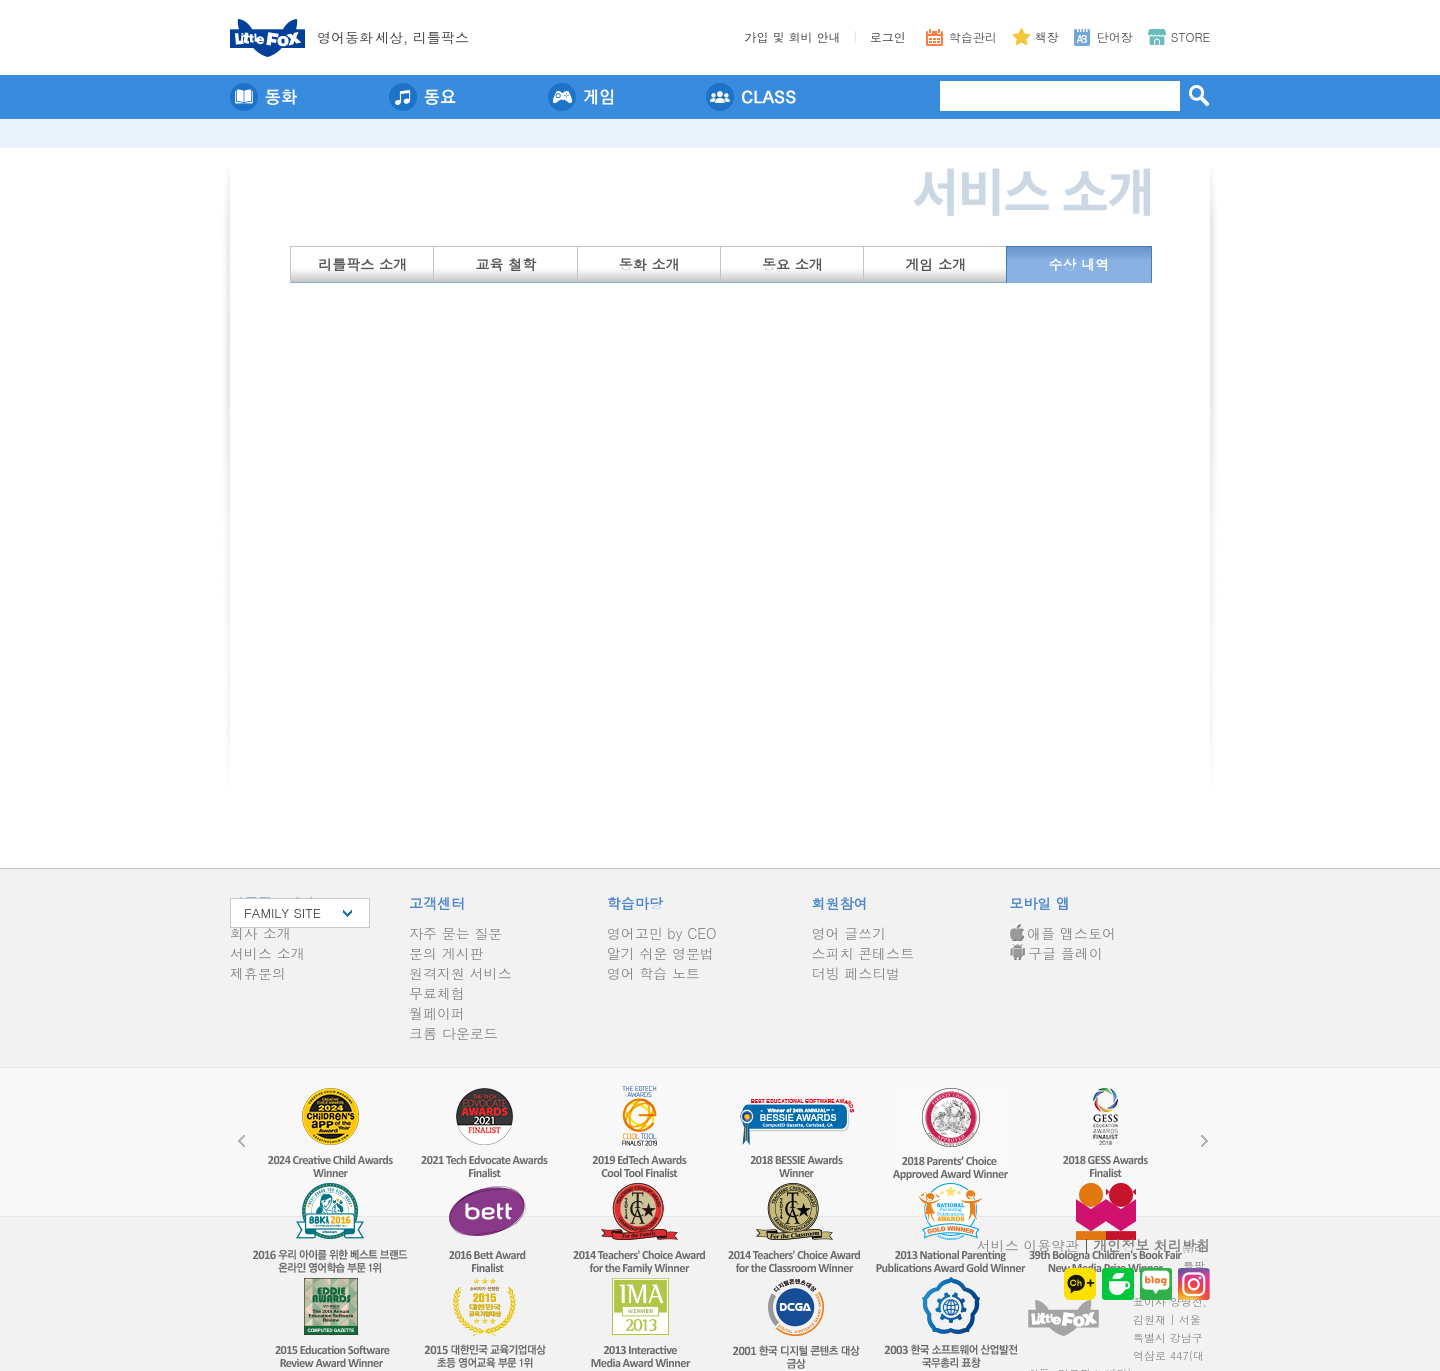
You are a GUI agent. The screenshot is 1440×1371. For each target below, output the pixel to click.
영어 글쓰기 (849, 933)
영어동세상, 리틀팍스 (393, 37)
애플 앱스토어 (1062, 933)
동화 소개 (649, 264)
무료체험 (437, 993)
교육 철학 (506, 264)
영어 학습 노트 (653, 973)
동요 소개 (792, 264)
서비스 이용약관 (1028, 1245)
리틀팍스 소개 (362, 264)
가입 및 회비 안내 (793, 36)
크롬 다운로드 (453, 1033)
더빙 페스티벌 (856, 973)
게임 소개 (935, 264)
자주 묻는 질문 (455, 933)
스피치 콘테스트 (863, 953)
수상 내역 (1079, 264)
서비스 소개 (267, 953)
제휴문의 (258, 973)
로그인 (888, 36)
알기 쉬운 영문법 (660, 953)
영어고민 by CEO (662, 933)
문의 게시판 (446, 953)
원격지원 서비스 (460, 973)
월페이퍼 (437, 1013)
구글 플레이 (1056, 953)
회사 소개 (260, 933)
